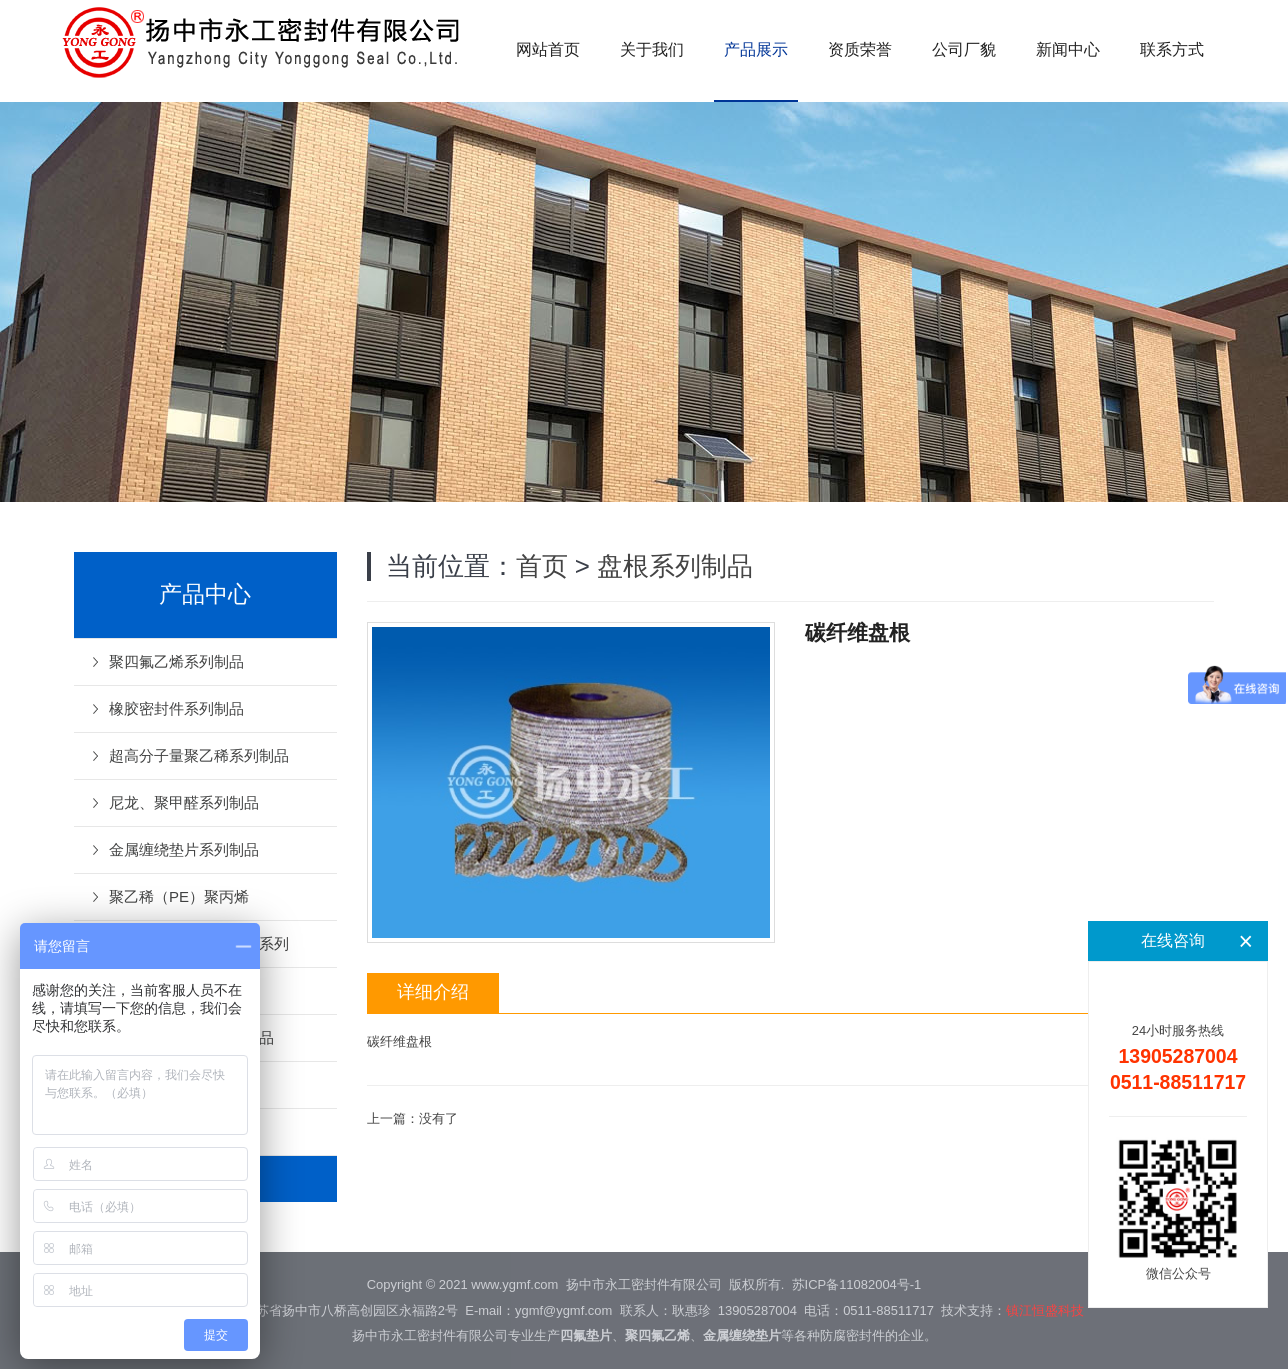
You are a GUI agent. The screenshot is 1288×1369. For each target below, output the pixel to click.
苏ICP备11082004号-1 (857, 1284)
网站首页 (548, 49)
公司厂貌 (964, 49)
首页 (542, 566)
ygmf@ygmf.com (563, 1310)
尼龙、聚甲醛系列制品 (184, 802)
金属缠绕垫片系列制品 (184, 849)
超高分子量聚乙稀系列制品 (199, 755)
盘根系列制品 (675, 566)
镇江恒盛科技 (1045, 1310)
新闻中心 (1068, 49)
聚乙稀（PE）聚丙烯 (179, 896)
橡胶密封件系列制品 (176, 708)
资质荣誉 (860, 49)
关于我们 (652, 49)
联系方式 (1172, 49)
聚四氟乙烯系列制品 (176, 661)
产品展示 (756, 49)
